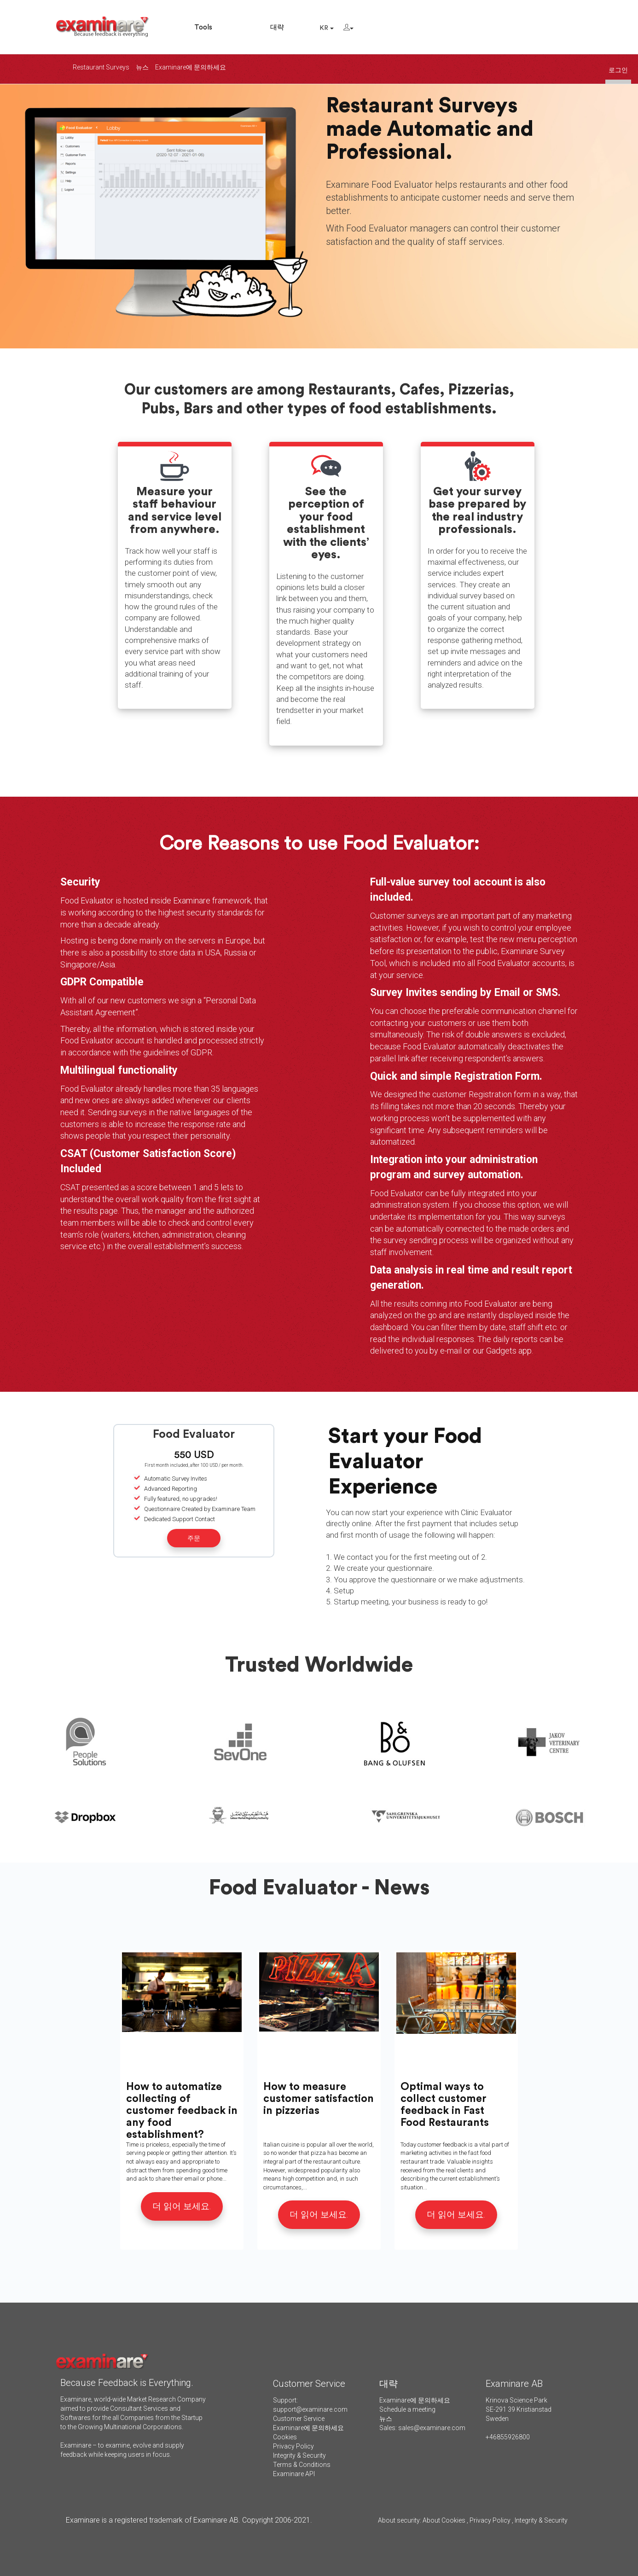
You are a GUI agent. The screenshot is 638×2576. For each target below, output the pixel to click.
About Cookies (444, 2520)
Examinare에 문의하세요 (190, 67)
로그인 (618, 70)
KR (326, 28)
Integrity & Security (299, 2455)
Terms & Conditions (302, 2464)
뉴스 (142, 67)
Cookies (285, 2437)
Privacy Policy (293, 2446)
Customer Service (299, 2418)
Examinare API (294, 2474)
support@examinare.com (310, 2409)
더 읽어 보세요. (181, 2206)
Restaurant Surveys (101, 67)
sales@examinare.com (431, 2427)
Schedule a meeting (407, 2409)
